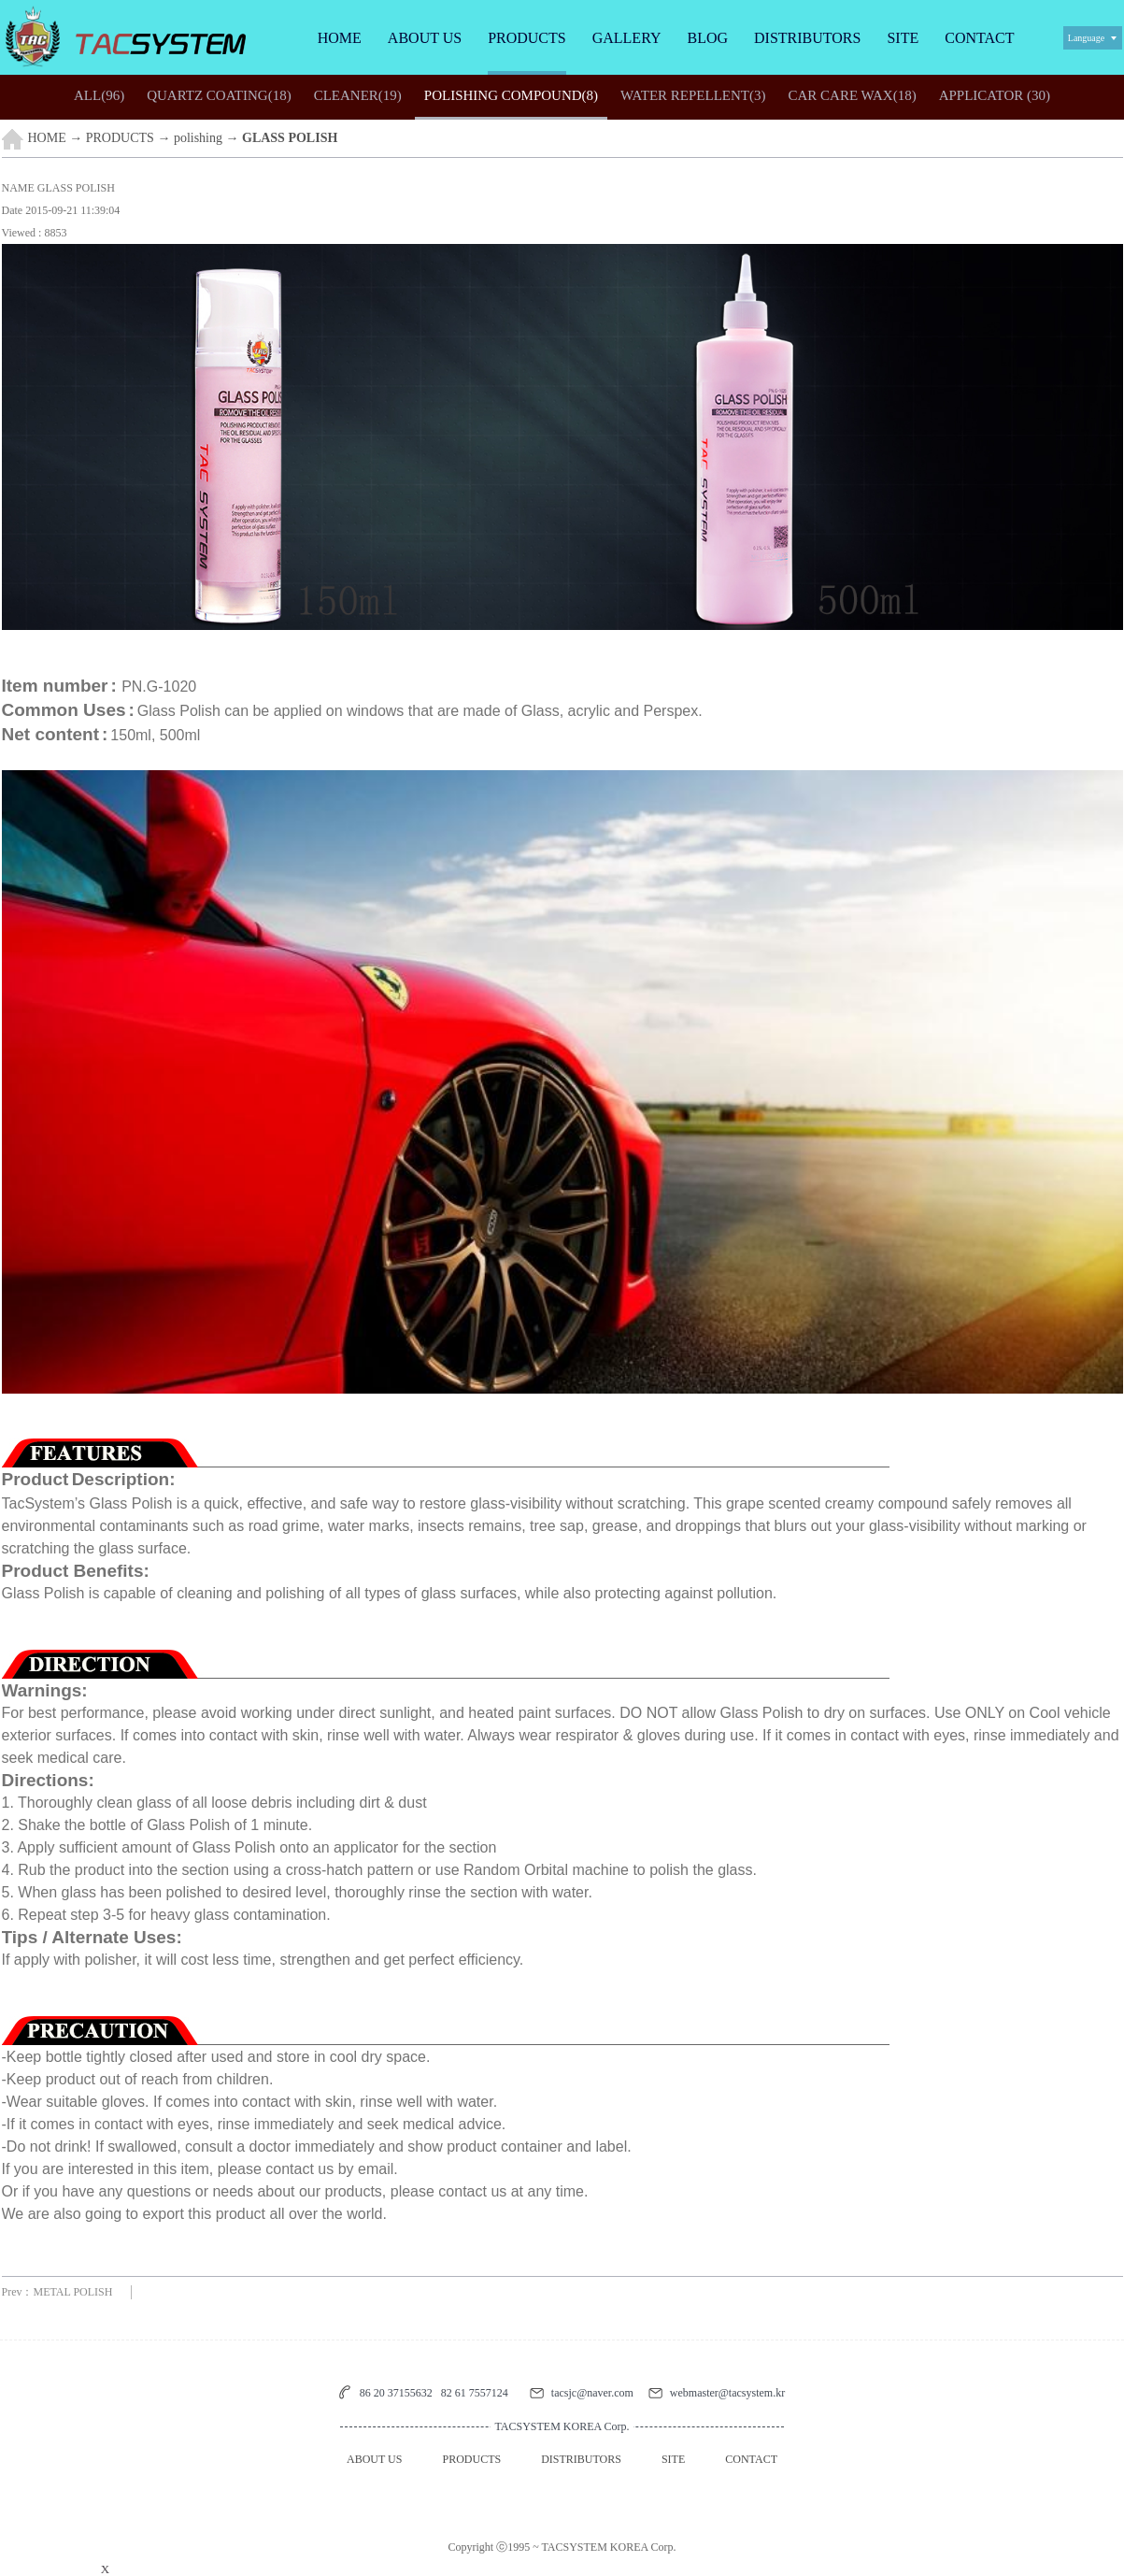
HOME (340, 38)
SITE (902, 38)
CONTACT (979, 38)
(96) (99, 95)
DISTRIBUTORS (807, 38)
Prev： (57, 2291)
